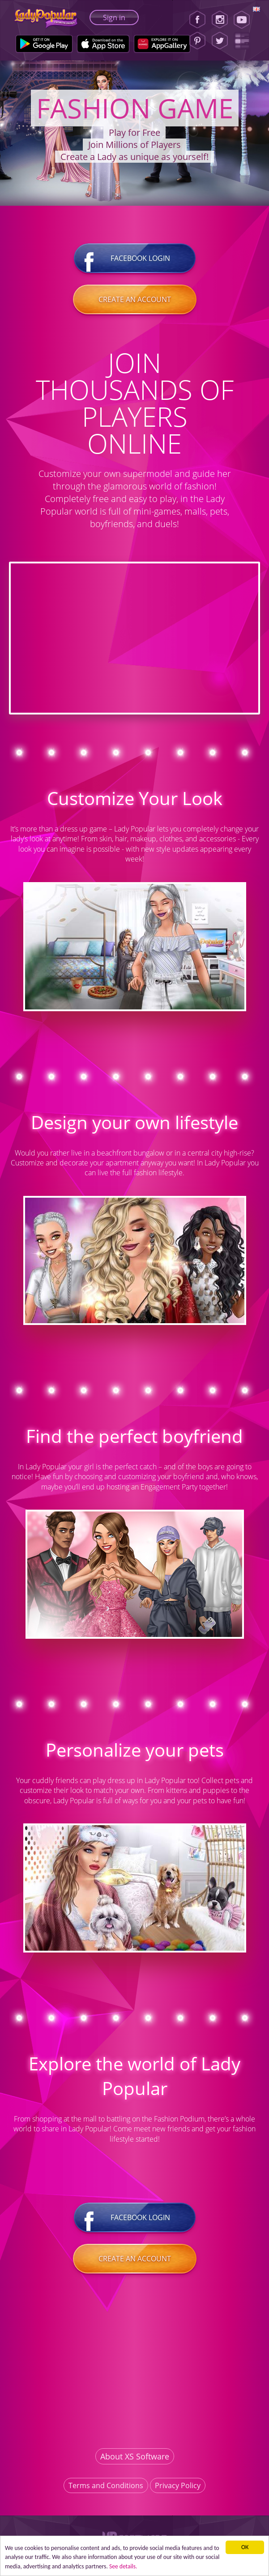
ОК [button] (244, 2547)
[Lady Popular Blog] (245, 41)
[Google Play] (44, 44)
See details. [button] (123, 2566)
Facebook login (135, 258)
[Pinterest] (197, 41)
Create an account (135, 299)
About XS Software (134, 2456)
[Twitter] (220, 41)
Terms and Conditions (105, 2485)
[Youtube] (245, 20)
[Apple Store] (103, 44)
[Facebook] (197, 20)
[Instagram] (220, 20)
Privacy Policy (178, 2485)
